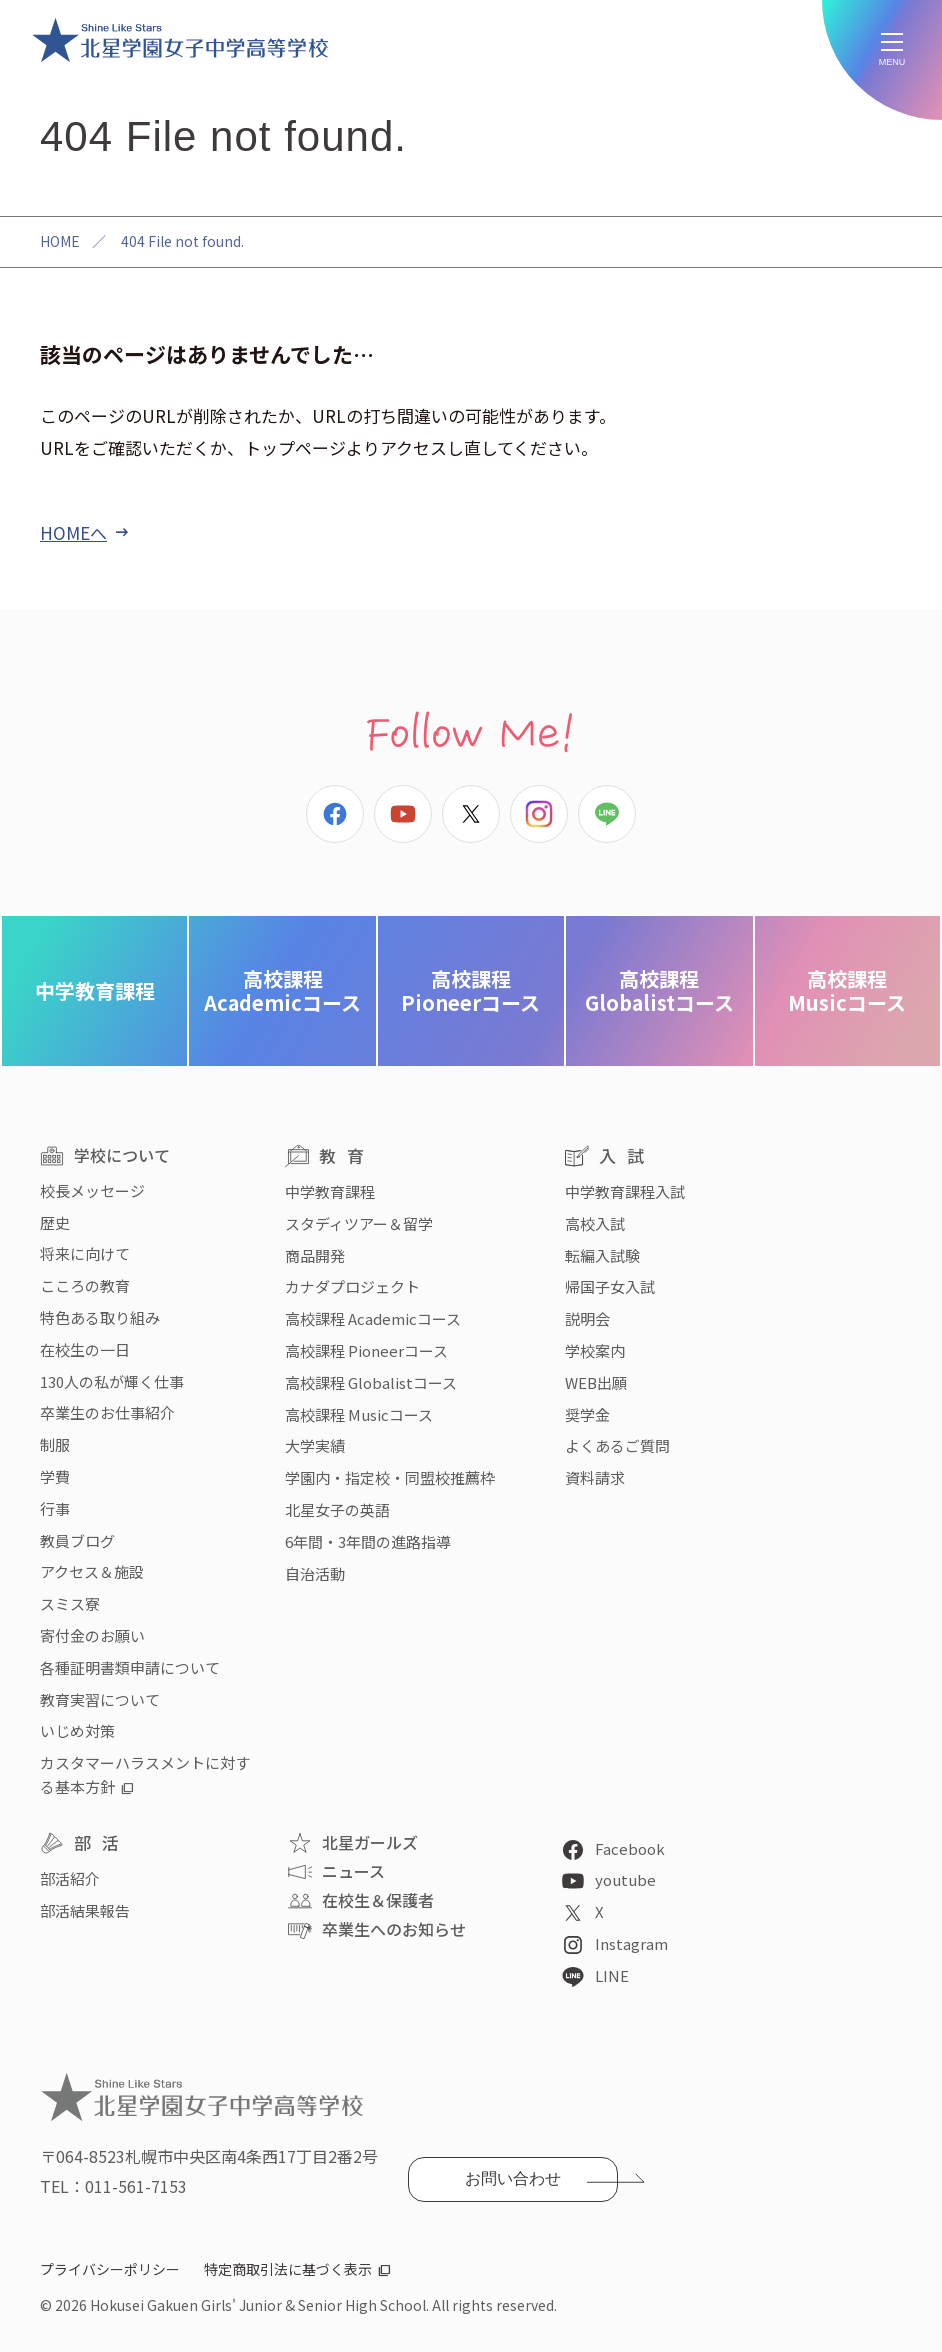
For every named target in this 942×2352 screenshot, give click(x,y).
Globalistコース (659, 990)
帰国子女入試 (610, 1286)
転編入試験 (602, 1255)
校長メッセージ (92, 1190)
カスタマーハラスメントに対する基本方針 (145, 1774)
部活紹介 (70, 1878)
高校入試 (595, 1223)
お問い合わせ (513, 2178)
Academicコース (282, 990)
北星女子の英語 (337, 1509)
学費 (55, 1476)
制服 (55, 1444)
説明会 (587, 1318)
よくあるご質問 (617, 1445)
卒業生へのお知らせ (394, 1929)
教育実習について (100, 1699)
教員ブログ (77, 1540)
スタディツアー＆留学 (359, 1223)
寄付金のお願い (92, 1635)
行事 (55, 1508)
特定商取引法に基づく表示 (288, 2269)
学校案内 (595, 1350)
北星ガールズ (370, 1842)
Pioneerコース (470, 990)
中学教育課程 (95, 990)
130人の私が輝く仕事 (112, 1381)
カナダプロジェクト (352, 1286)
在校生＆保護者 (378, 1900)
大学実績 (315, 1445)
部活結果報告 (85, 1910)
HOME (60, 241)
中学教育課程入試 (625, 1191)
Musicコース (847, 990)
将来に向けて (85, 1253)
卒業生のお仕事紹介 (107, 1412)
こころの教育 (85, 1285)
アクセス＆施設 (92, 1571)
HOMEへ (73, 532)
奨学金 (587, 1414)
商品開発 (315, 1255)
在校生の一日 (85, 1349)
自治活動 (315, 1573)
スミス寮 (70, 1603)
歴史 (55, 1222)
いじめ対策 (77, 1730)
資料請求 (595, 1477)
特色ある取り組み (100, 1317)
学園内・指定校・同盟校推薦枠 (390, 1477)
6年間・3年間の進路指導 (368, 1541)
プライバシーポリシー (110, 2269)
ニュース (353, 1871)
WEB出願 (596, 1382)
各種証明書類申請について (130, 1667)
